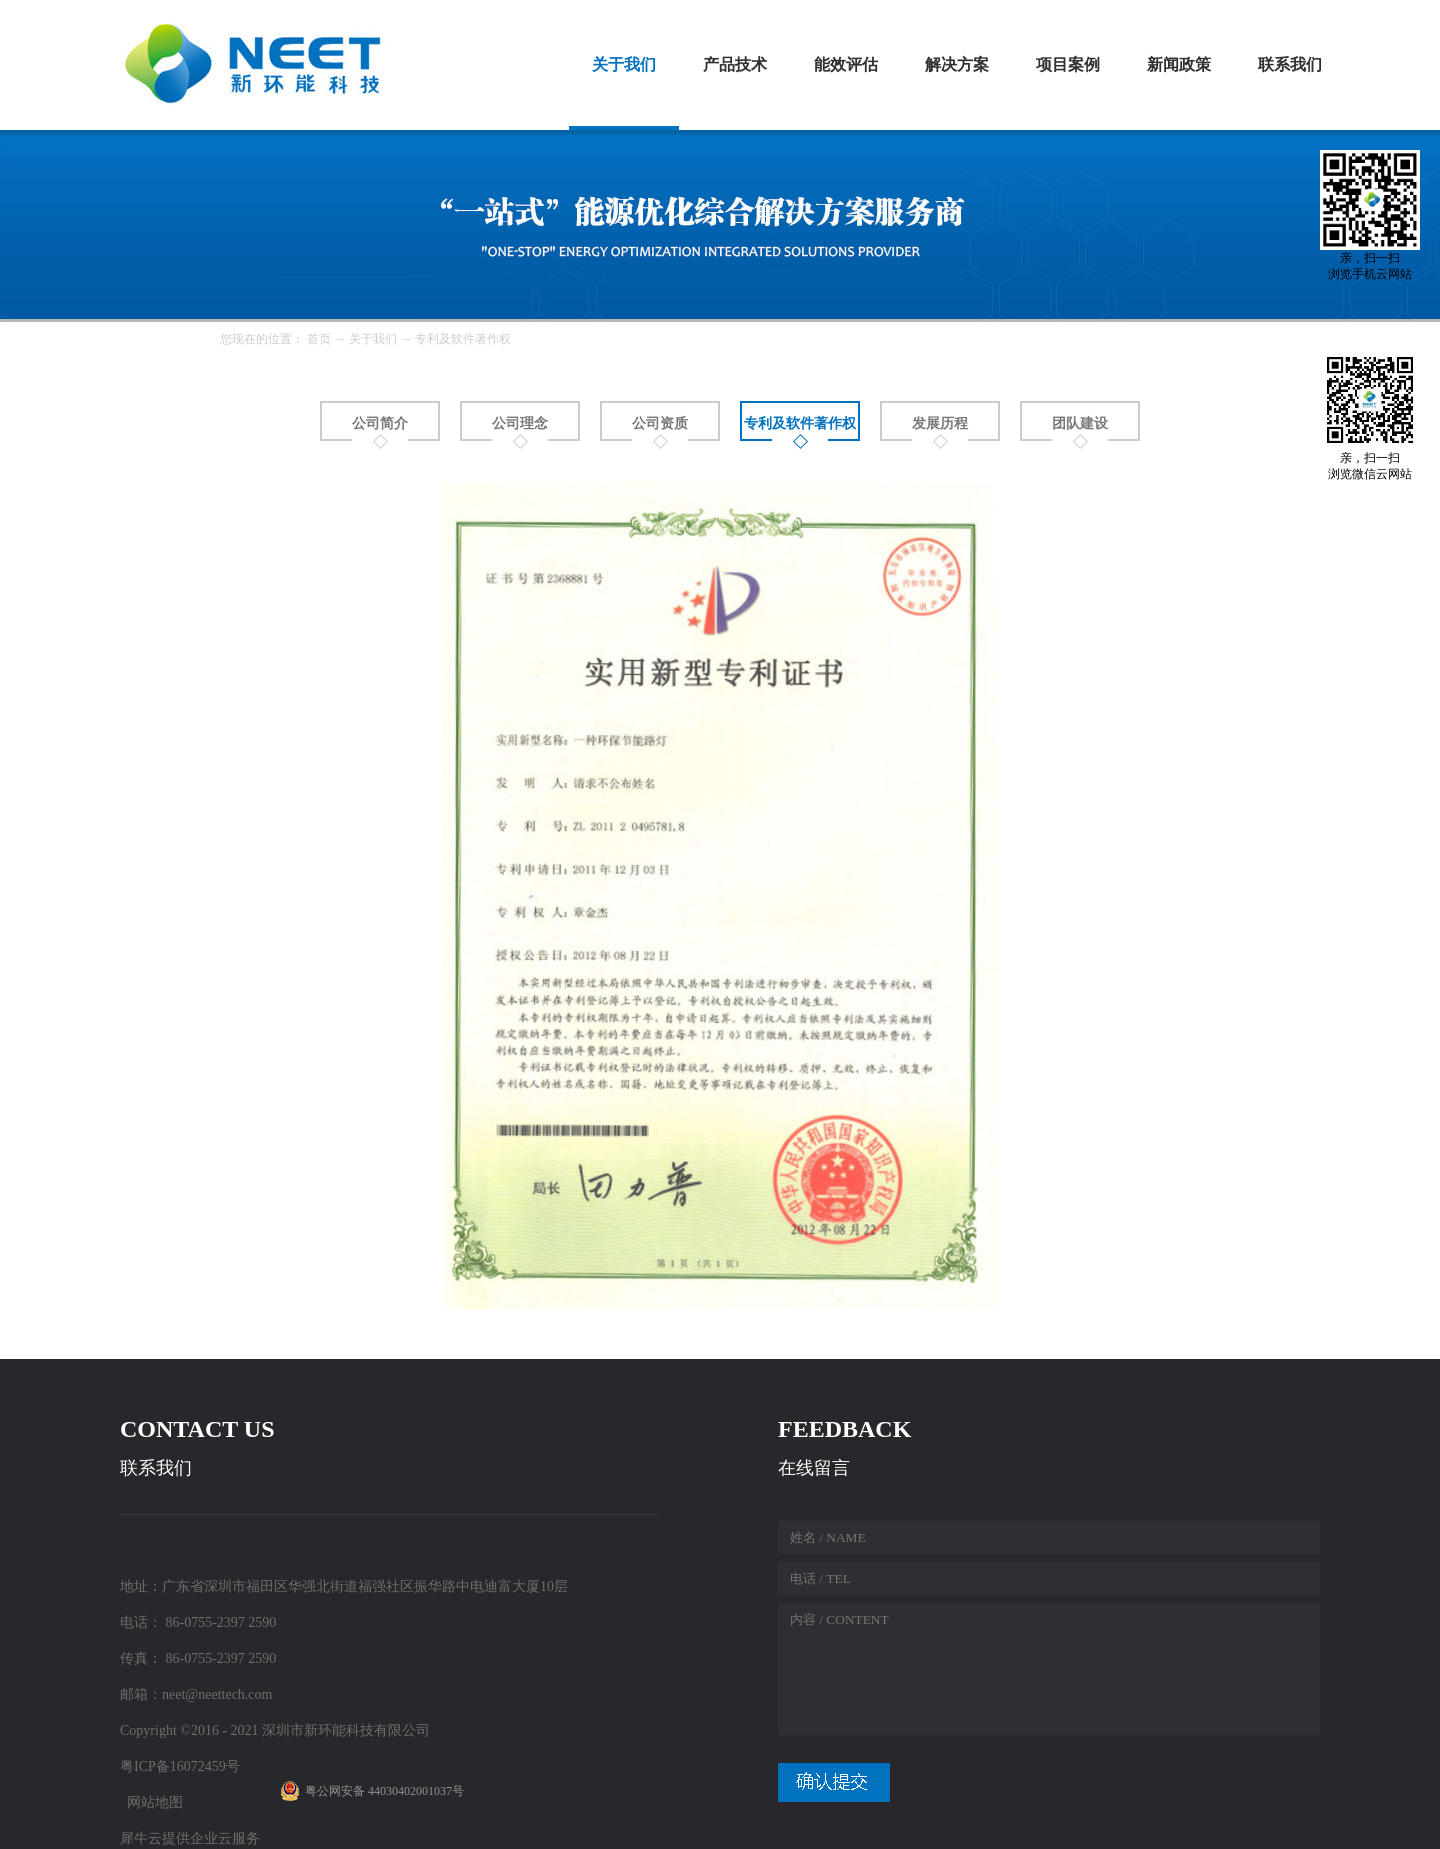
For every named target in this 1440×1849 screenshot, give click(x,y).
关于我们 (373, 339)
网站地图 (151, 1802)
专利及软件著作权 (463, 339)
